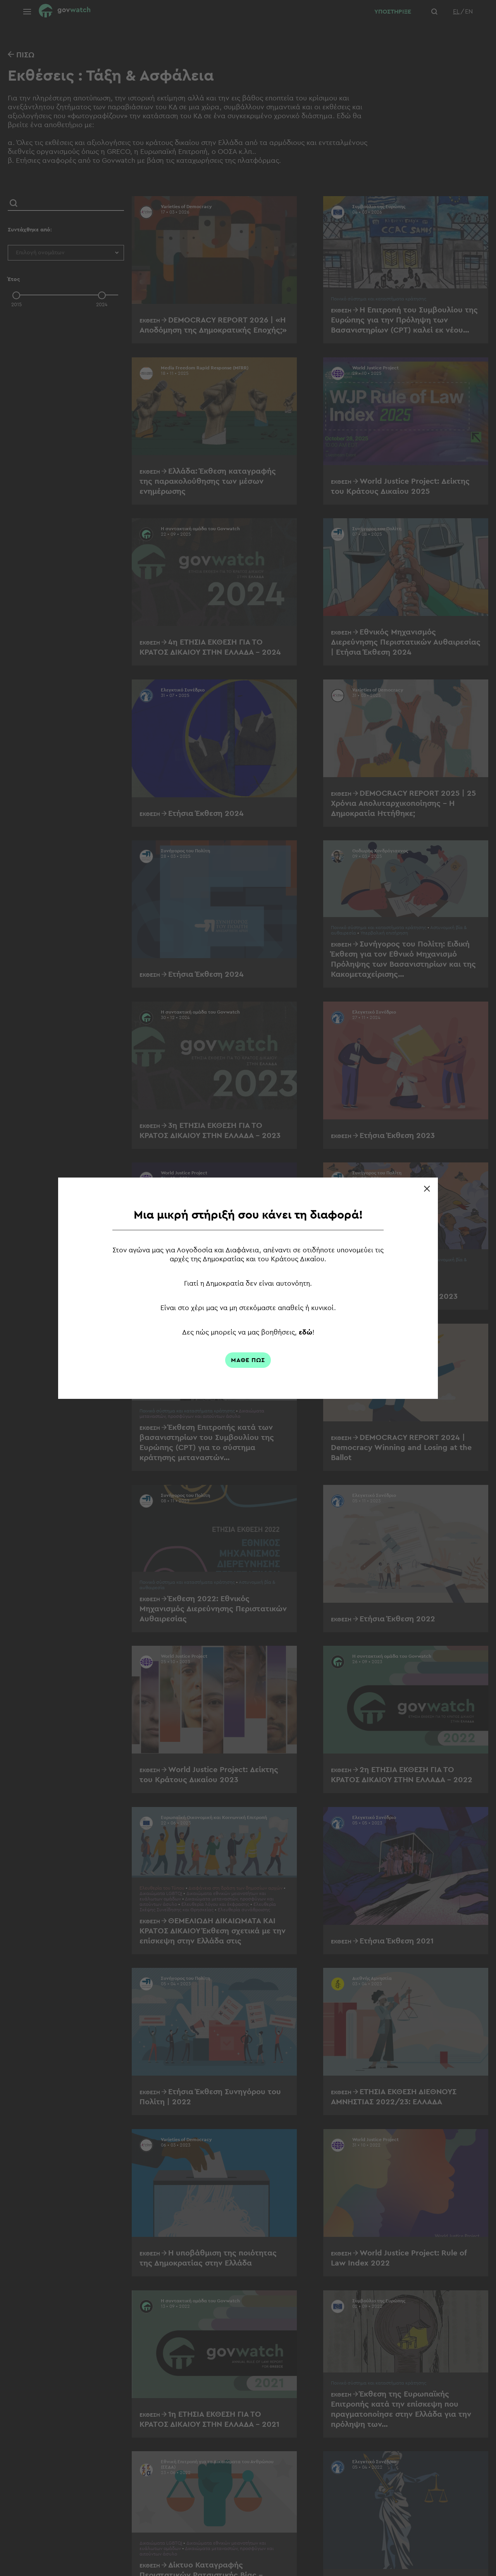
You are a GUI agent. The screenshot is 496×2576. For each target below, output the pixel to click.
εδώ (306, 1332)
